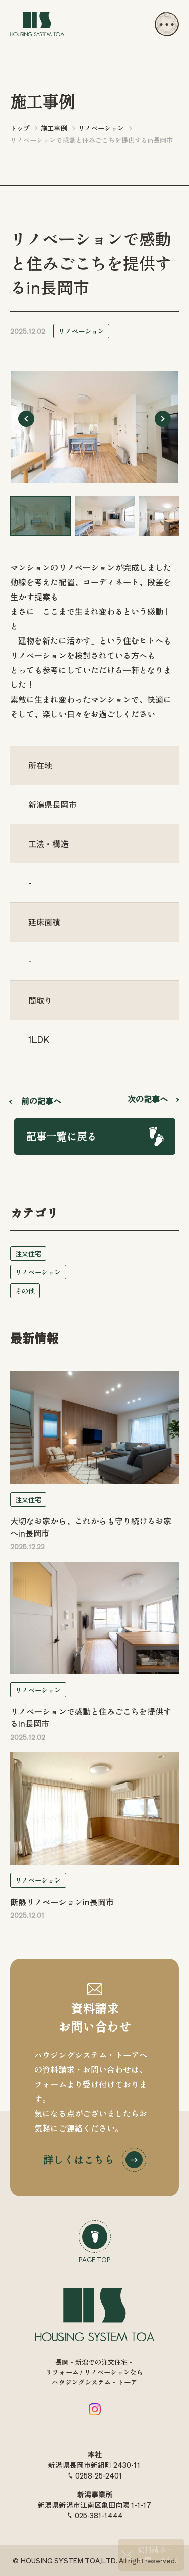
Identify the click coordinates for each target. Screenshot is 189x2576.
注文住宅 (28, 1253)
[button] (40, 516)
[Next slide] (163, 419)
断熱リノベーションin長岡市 (62, 1902)
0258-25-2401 (98, 2475)
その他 (25, 1291)
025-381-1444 (99, 2515)
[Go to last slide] (26, 419)
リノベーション (81, 331)
